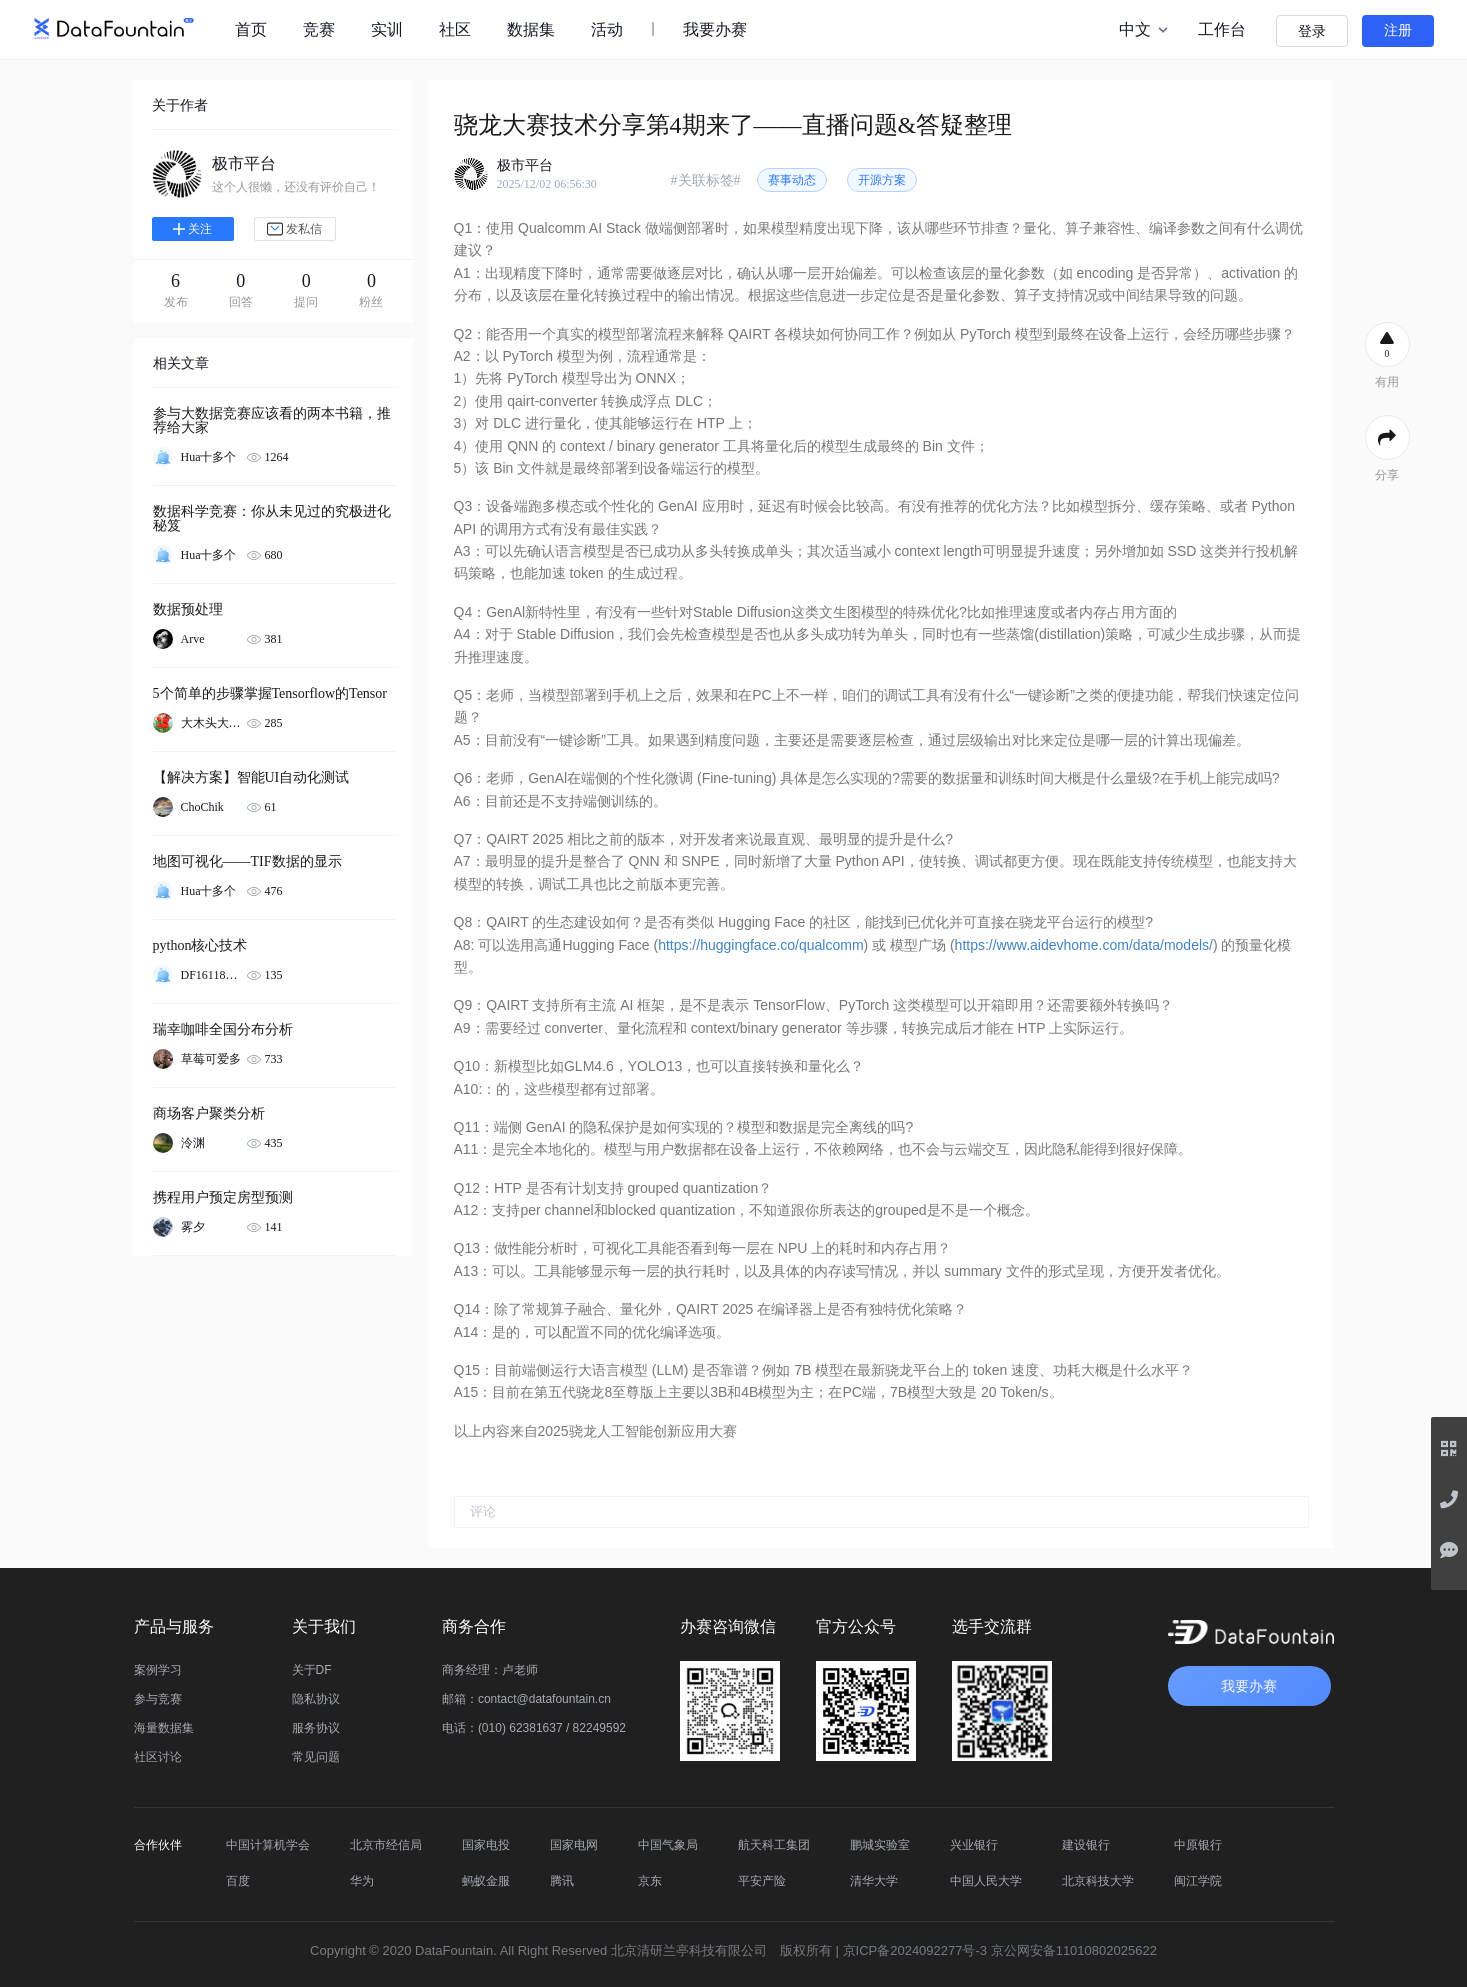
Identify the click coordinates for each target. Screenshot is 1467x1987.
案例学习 (158, 1670)
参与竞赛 (158, 1699)
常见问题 (316, 1757)
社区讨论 (158, 1757)
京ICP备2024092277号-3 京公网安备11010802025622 (1000, 1950)
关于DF (312, 1670)
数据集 (531, 29)
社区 (455, 29)
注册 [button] (1398, 30)
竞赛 (319, 29)
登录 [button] (1312, 31)
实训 (387, 29)
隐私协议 (316, 1699)
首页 (251, 29)
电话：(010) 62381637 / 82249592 (534, 1728)
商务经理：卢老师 (490, 1670)
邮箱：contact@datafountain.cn (526, 1699)
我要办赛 (715, 29)
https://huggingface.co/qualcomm (760, 945)
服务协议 (316, 1728)
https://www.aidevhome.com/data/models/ (1084, 945)
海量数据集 (164, 1728)
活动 (607, 29)
